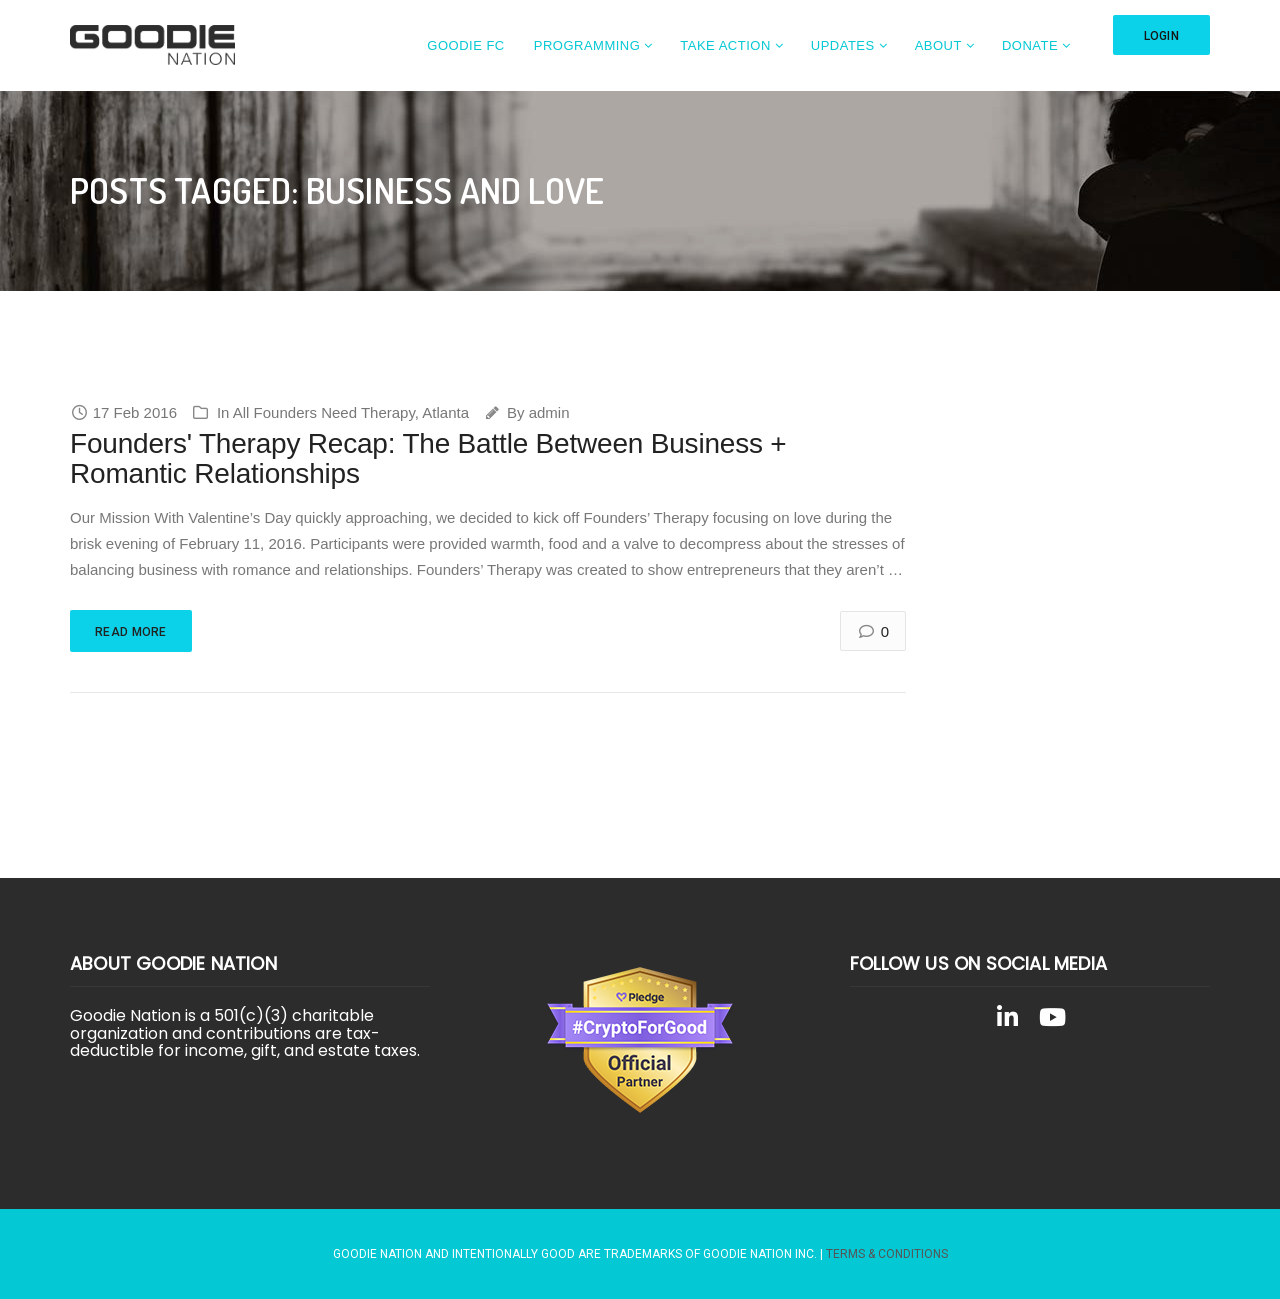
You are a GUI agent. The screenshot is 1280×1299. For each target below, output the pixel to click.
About (938, 45)
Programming (587, 45)
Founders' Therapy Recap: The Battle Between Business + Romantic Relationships (428, 459)
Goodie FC (465, 45)
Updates (843, 45)
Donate (1030, 45)
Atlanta (445, 412)
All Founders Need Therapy (324, 412)
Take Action (725, 45)
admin (549, 412)
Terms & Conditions (887, 1254)
